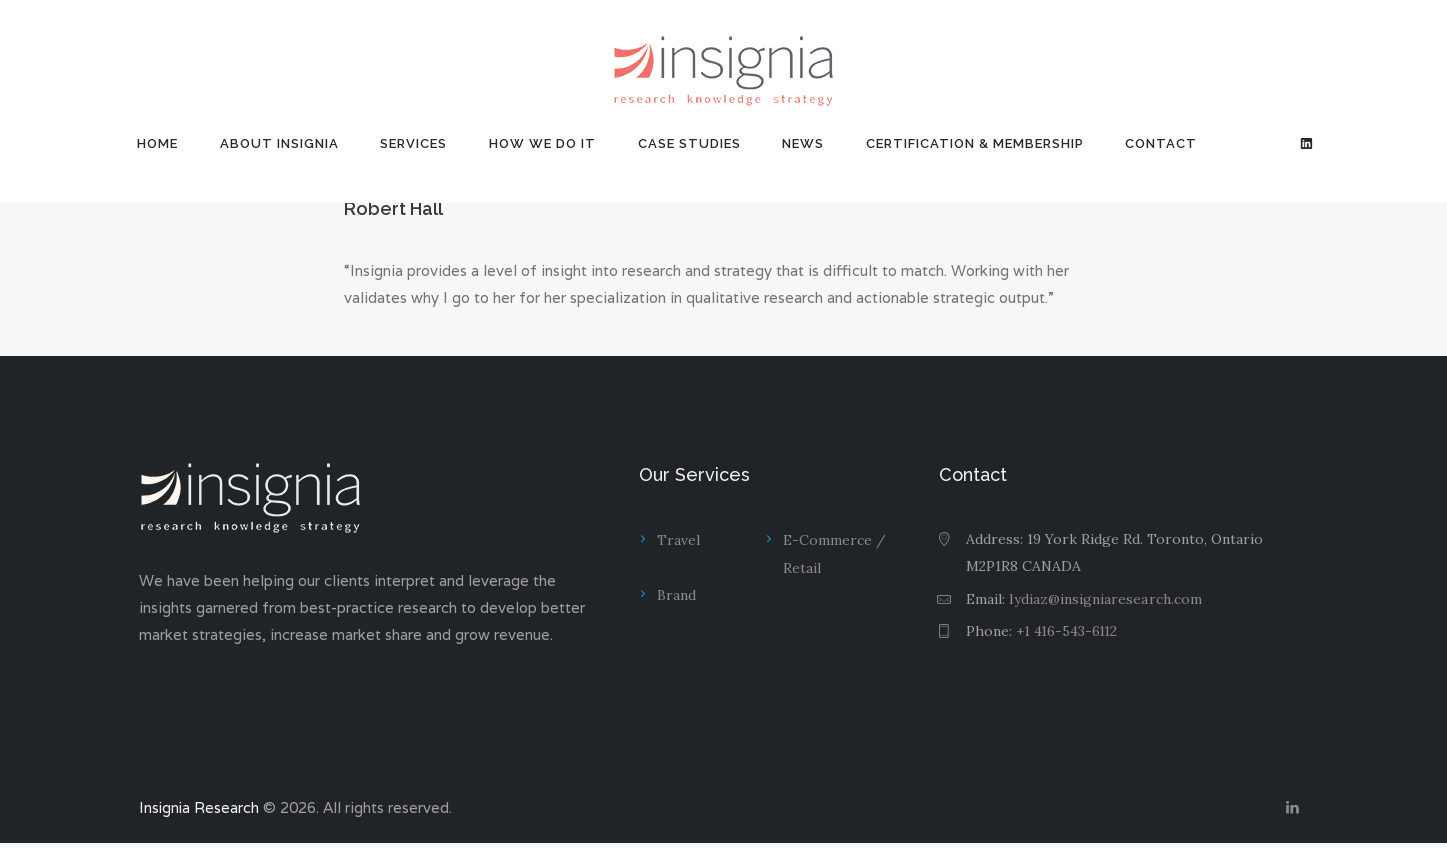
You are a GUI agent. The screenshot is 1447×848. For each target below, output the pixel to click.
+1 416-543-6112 (1068, 631)
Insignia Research (200, 810)
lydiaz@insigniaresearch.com (1105, 599)
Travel (678, 540)
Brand (676, 596)
